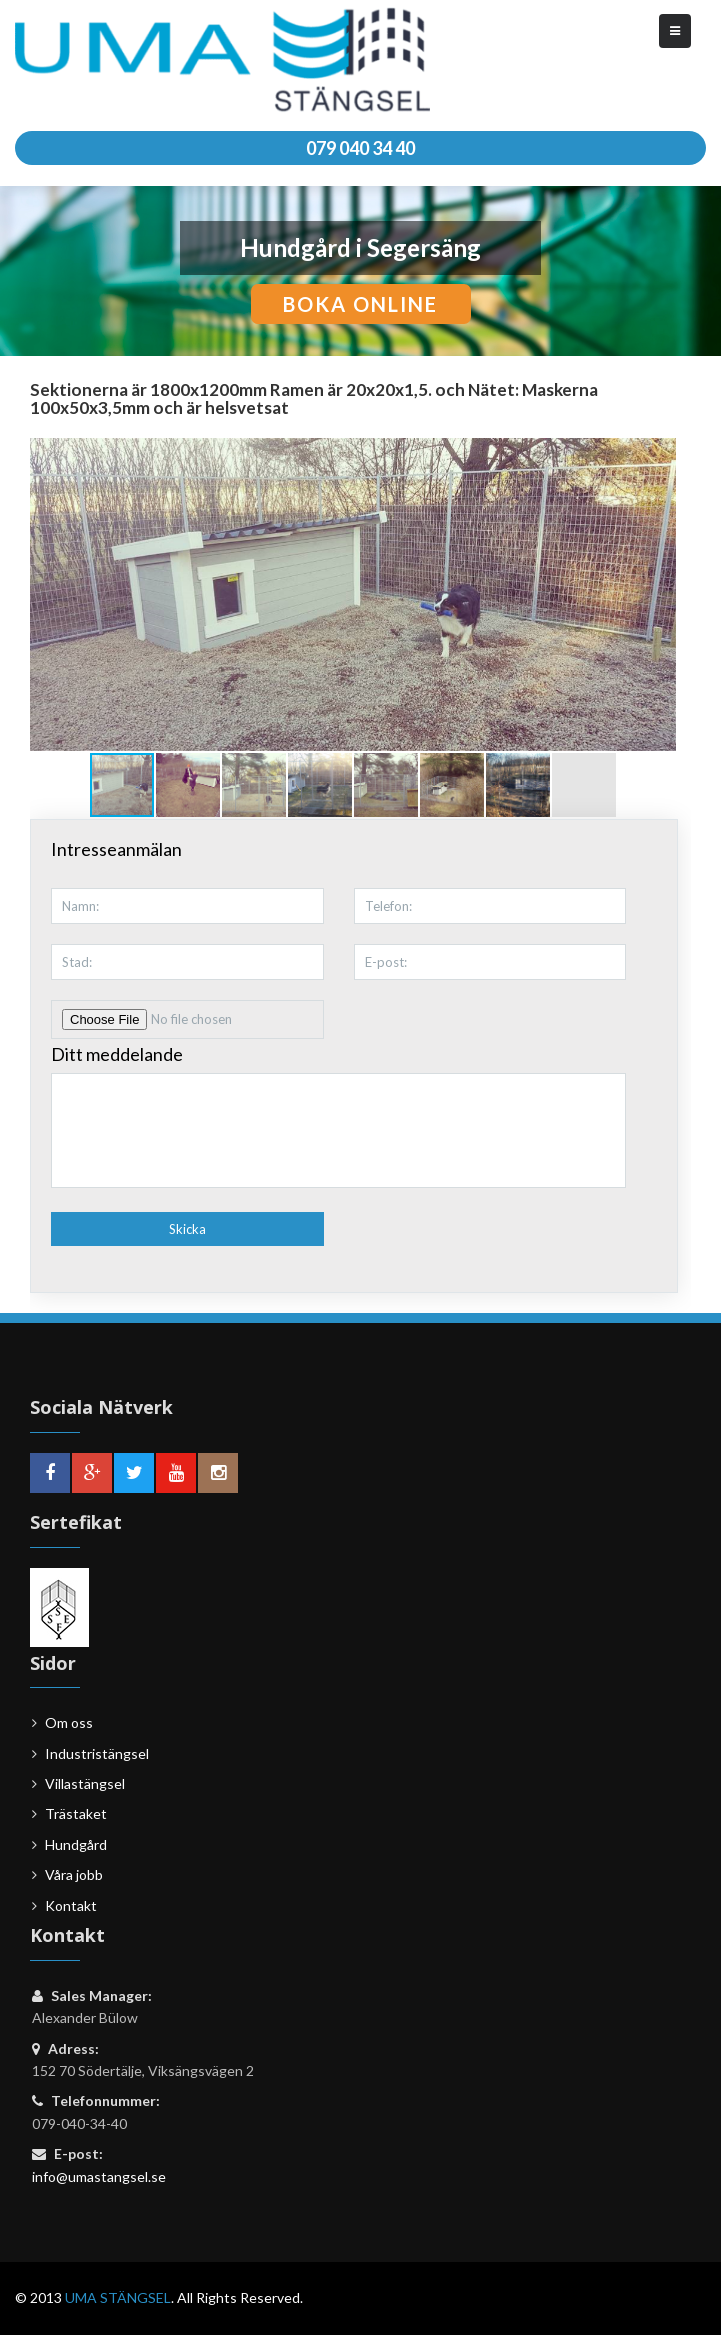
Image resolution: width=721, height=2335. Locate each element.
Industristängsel (97, 1753)
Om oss (69, 1722)
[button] (658, 594)
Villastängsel (85, 1783)
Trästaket (76, 1813)
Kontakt (71, 1905)
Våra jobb (74, 1874)
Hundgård (76, 1844)
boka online (360, 304)
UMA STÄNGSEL (118, 2297)
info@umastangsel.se (99, 2176)
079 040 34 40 (360, 148)
